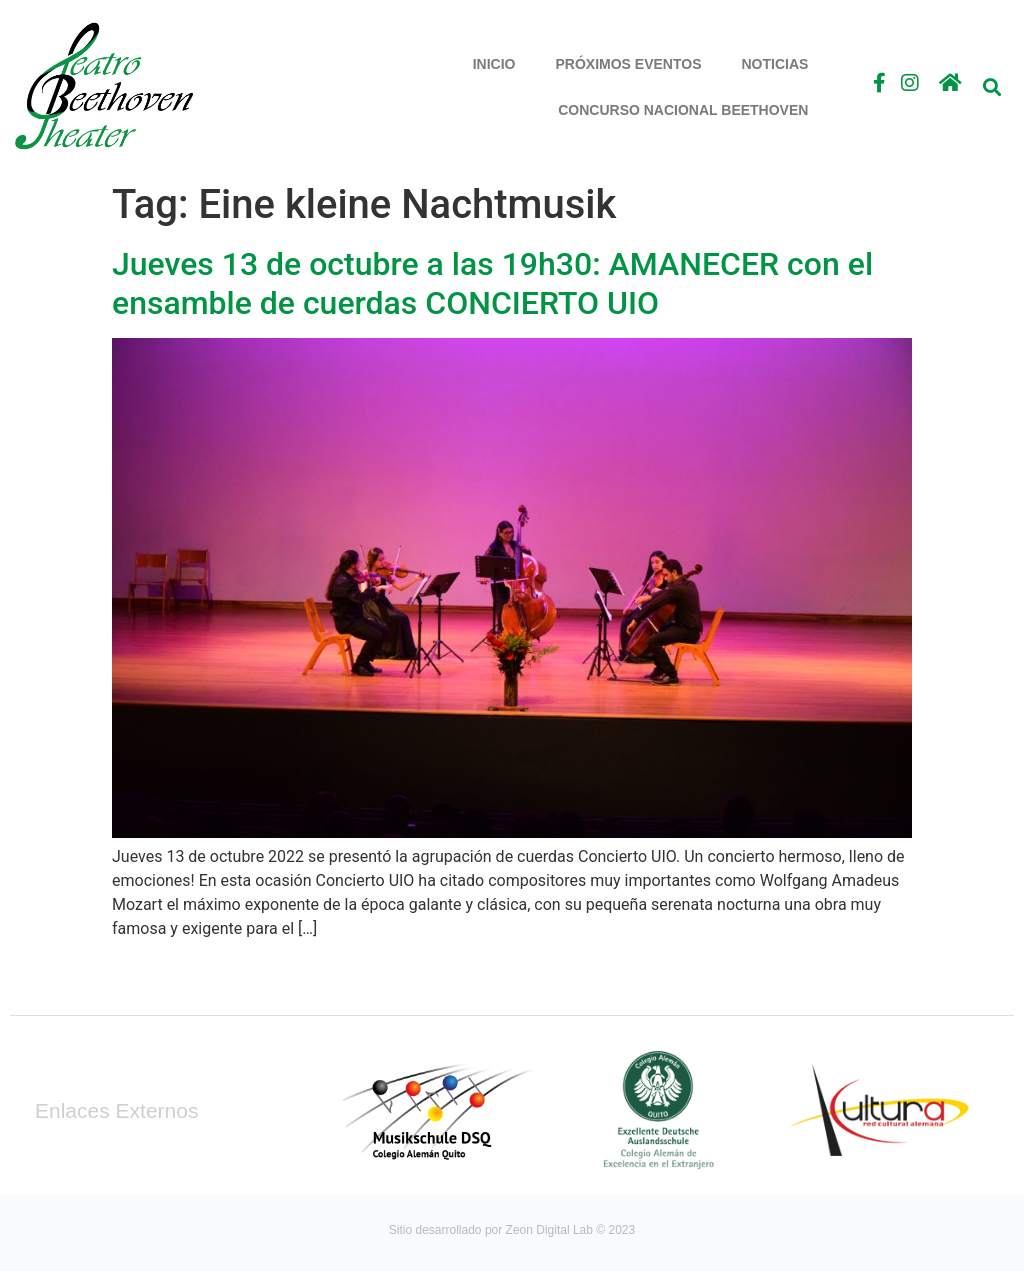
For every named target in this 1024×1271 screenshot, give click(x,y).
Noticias (775, 64)
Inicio (494, 64)
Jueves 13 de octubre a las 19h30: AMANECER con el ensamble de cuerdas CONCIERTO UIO (492, 283)
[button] (991, 86)
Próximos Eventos (629, 64)
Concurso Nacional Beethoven (683, 110)
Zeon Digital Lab (549, 1230)
